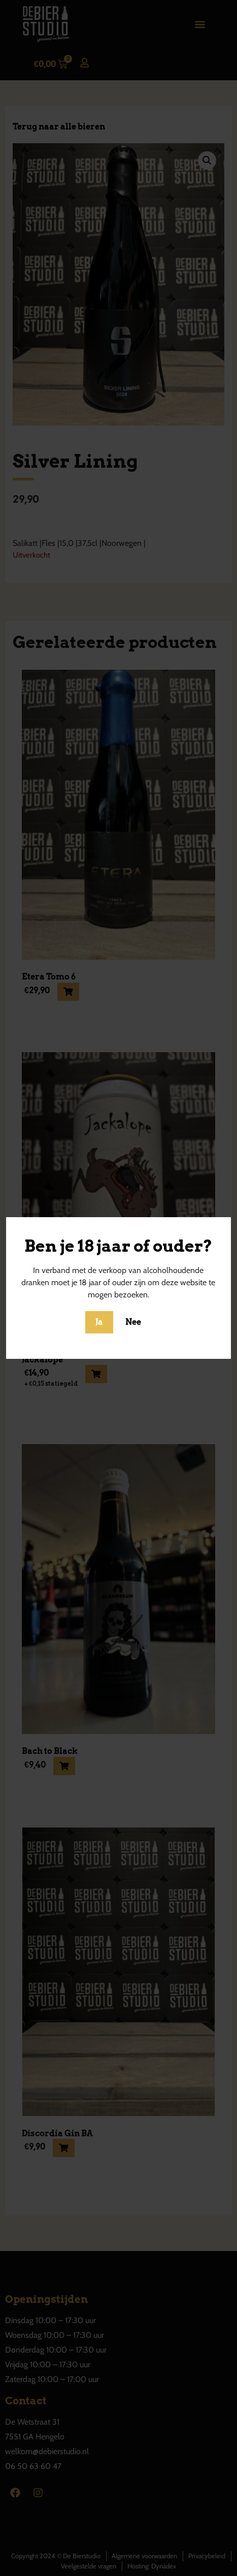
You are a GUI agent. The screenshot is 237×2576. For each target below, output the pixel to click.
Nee (133, 1322)
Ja (99, 1322)
